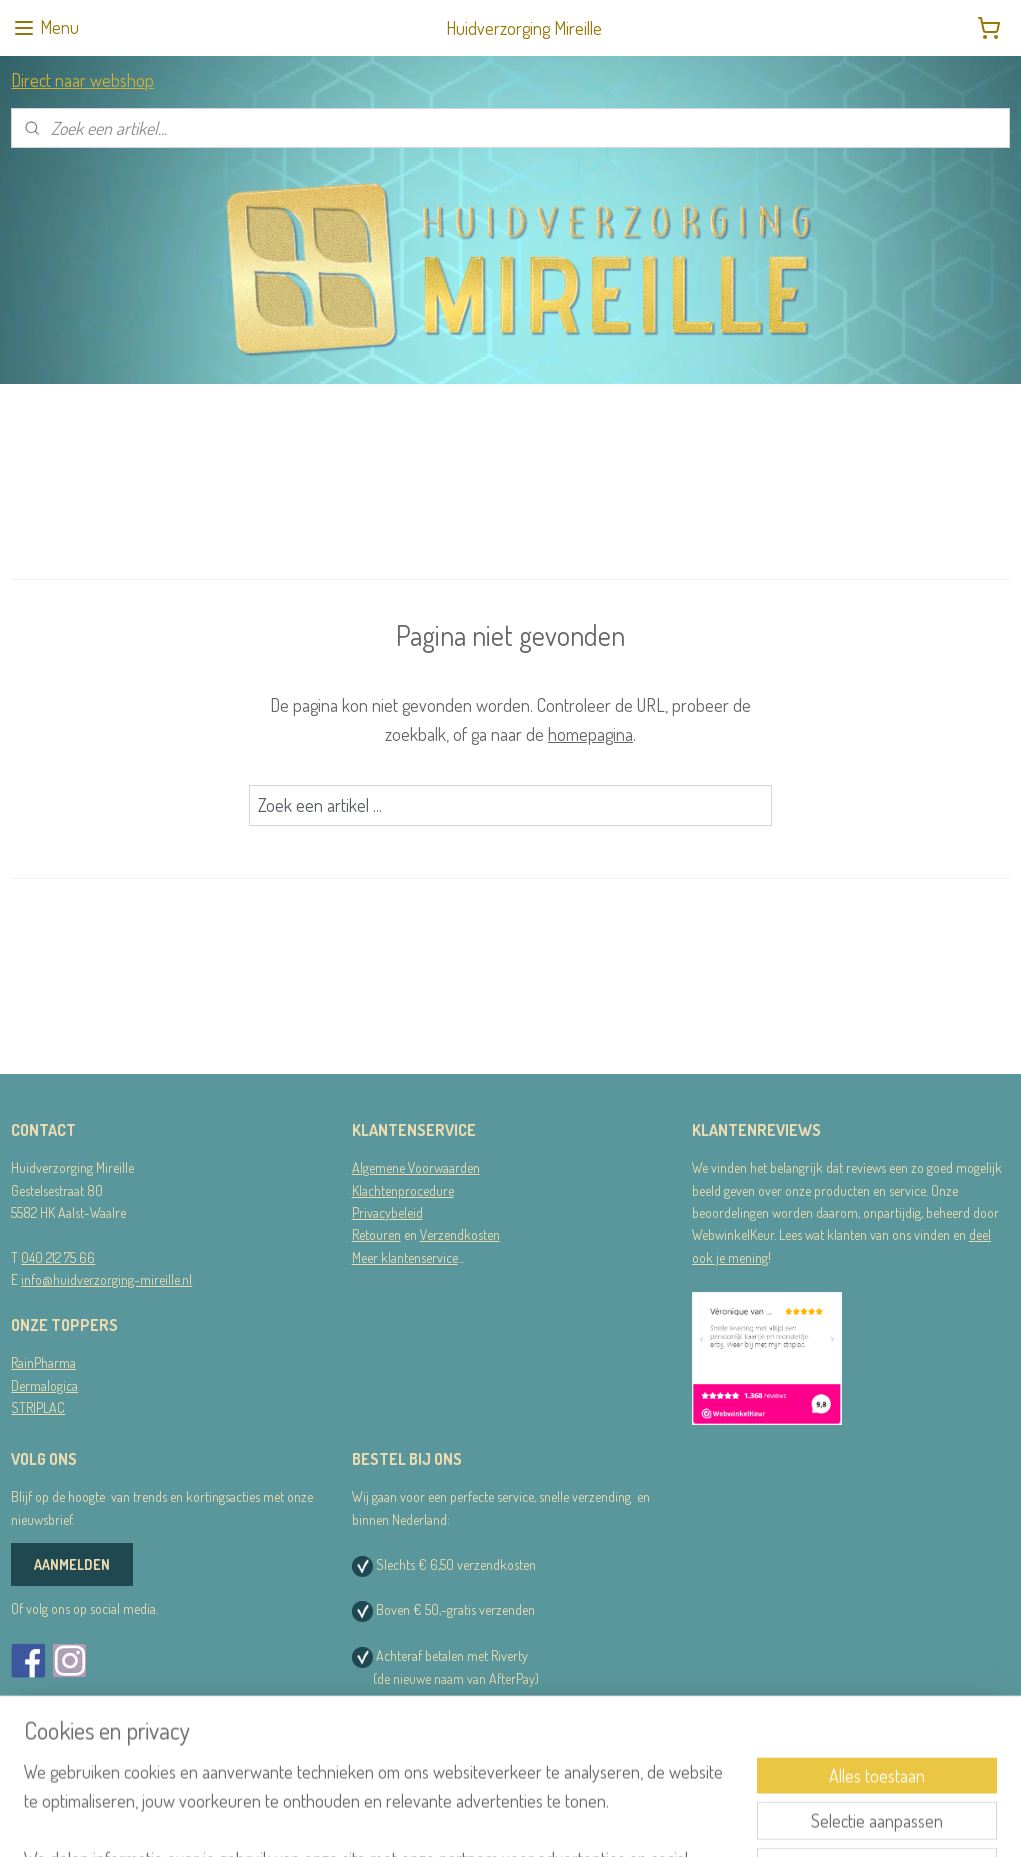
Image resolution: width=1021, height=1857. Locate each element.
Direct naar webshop (82, 80)
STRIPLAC (38, 1407)
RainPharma (43, 1362)
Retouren (376, 1234)
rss (508, 1820)
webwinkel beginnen (565, 1820)
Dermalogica (44, 1385)
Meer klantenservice (405, 1257)
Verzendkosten (460, 1234)
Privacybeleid (387, 1212)
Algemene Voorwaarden (416, 1167)
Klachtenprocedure (403, 1190)
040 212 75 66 (58, 1257)
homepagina (590, 734)
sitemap (477, 1820)
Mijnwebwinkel (700, 1820)
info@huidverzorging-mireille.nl (106, 1279)
